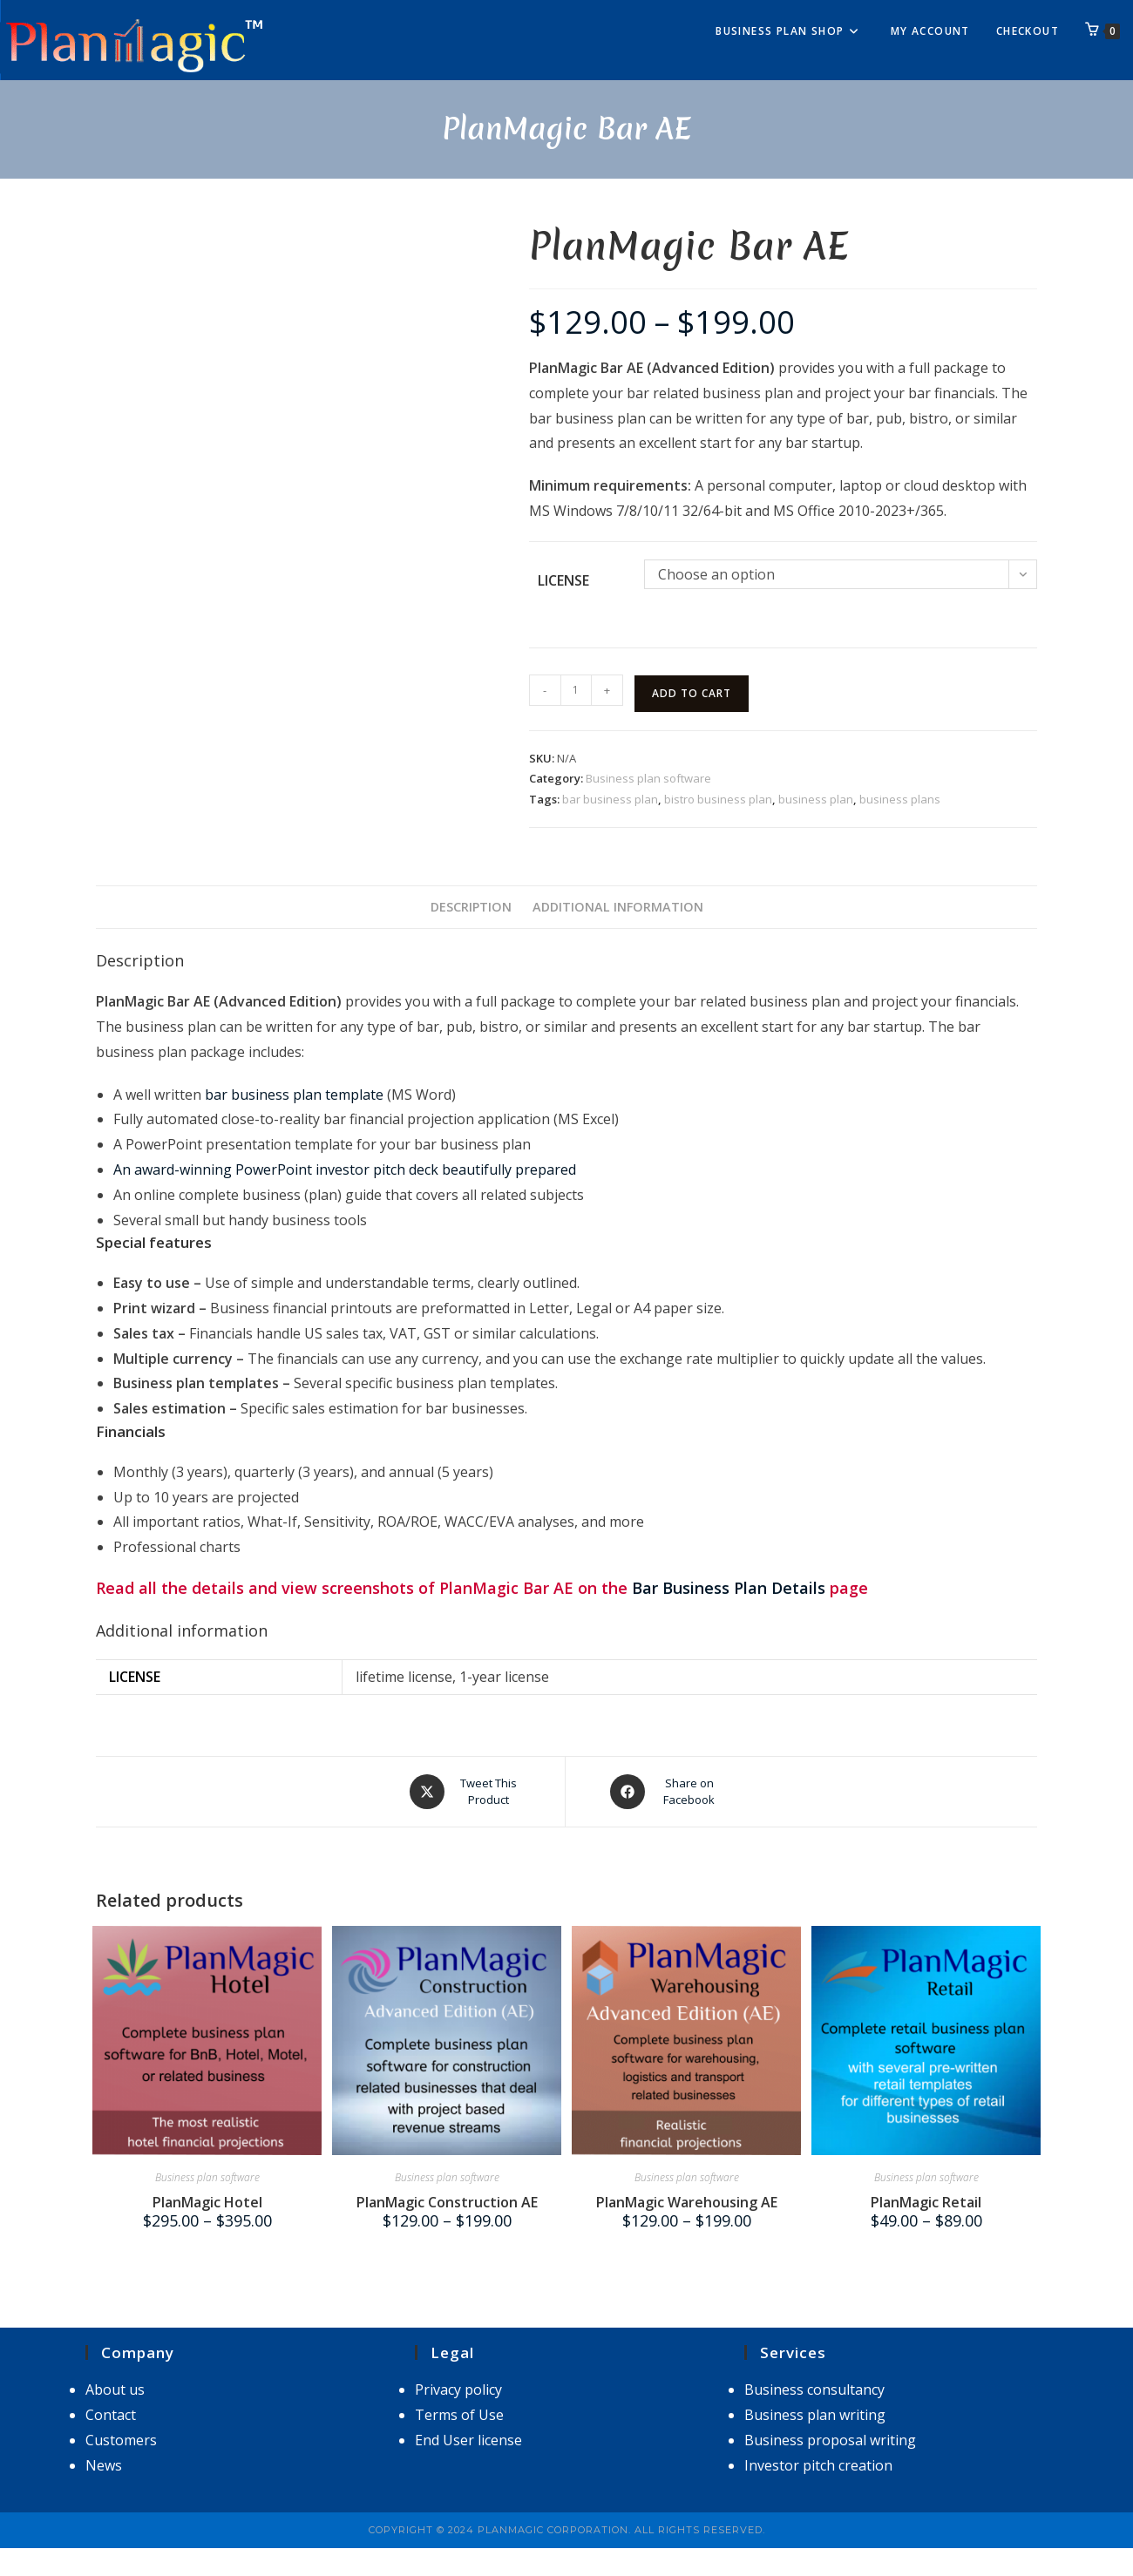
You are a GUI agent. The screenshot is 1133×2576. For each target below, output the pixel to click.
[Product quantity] (576, 690)
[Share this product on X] (465, 1791)
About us (115, 2389)
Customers (121, 2440)
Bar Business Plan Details (728, 1587)
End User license (468, 2440)
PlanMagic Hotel (207, 2202)
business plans (899, 799)
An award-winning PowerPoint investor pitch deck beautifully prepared (344, 1169)
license (563, 580)
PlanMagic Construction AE (447, 2202)
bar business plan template (294, 1094)
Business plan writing (814, 2414)
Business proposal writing (830, 2440)
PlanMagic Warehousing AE (686, 2202)
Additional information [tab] (618, 906)
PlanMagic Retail (926, 2202)
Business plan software (648, 778)
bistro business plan (718, 799)
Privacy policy (458, 2389)
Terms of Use (459, 2414)
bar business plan (610, 799)
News (103, 2465)
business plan (815, 799)
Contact (110, 2414)
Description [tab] (471, 906)
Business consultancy (814, 2389)
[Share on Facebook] (666, 1791)
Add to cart (691, 693)
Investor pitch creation (818, 2465)
